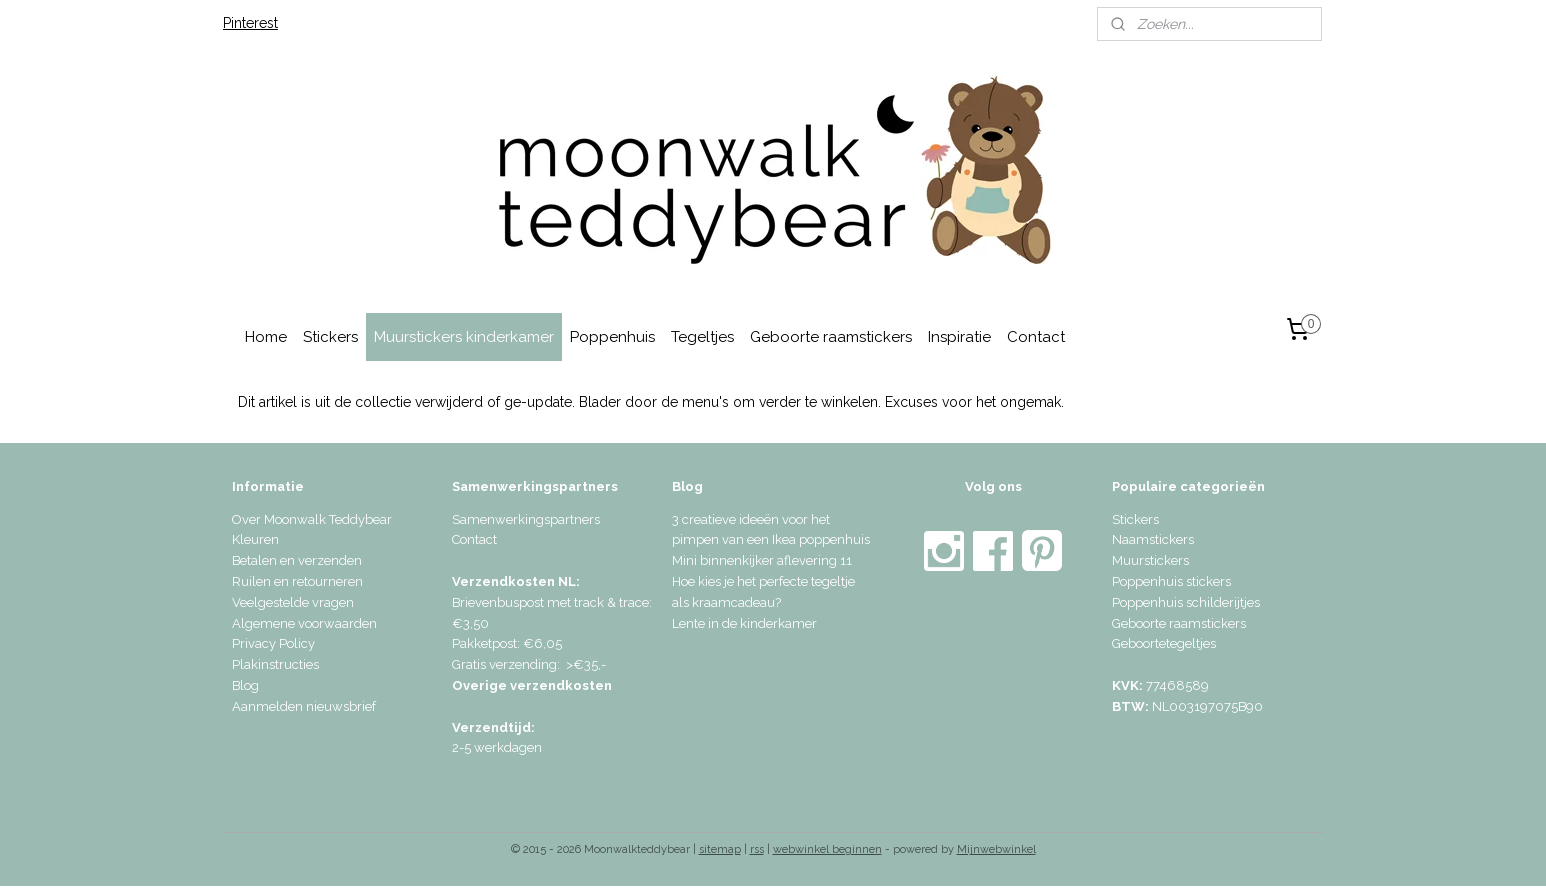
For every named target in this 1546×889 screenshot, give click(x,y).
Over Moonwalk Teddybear (312, 519)
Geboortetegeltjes (1164, 643)
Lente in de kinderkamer (744, 623)
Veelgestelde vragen (293, 602)
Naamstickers (1153, 539)
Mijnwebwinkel (996, 849)
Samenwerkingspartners (526, 519)
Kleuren (255, 539)
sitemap (720, 849)
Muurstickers (1150, 560)
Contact (1036, 337)
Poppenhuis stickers (1171, 581)
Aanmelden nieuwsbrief (304, 706)
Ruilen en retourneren (297, 581)
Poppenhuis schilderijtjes (1186, 602)
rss (757, 849)
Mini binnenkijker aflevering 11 (762, 560)
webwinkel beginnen (827, 849)
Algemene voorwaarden (304, 623)
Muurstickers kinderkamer (464, 337)
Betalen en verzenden (297, 560)
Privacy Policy (273, 643)
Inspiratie (959, 337)
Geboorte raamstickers (831, 337)
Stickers (330, 337)
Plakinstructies (275, 664)
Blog (245, 685)
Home (266, 337)
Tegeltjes (702, 337)
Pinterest (250, 23)
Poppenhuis (612, 337)
